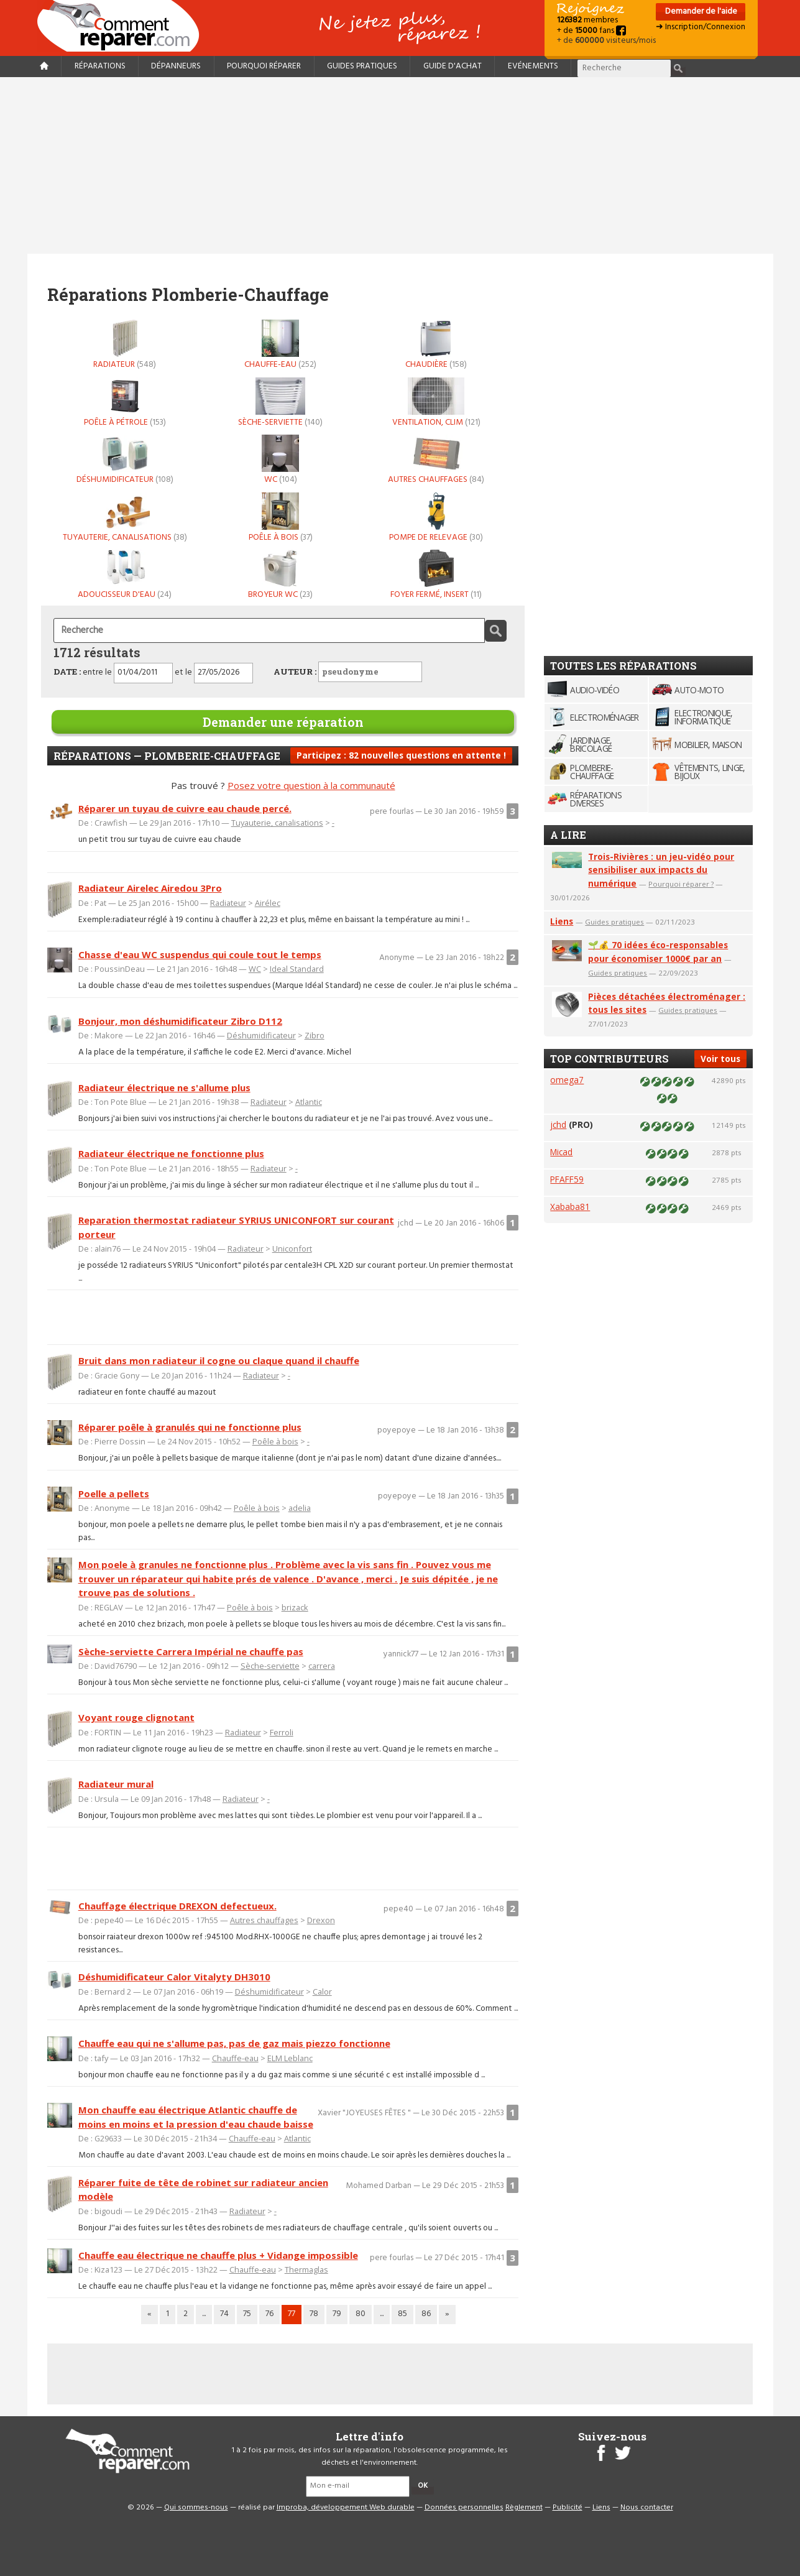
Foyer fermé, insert (436, 574)
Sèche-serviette (280, 402)
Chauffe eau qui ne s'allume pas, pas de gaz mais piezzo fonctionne (234, 2043)
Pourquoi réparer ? (681, 884)
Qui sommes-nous (196, 2507)
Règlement (524, 2507)
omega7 (567, 1080)
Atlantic (308, 1101)
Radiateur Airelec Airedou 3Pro (150, 888)
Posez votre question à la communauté (311, 785)
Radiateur (125, 344)
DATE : (67, 671)
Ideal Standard (297, 968)
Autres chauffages (436, 459)
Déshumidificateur (125, 459)
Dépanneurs (176, 66)
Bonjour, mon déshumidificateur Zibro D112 (180, 1021)
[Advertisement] (400, 165)
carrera (321, 1665)
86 (426, 2313)
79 (337, 2313)
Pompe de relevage (436, 517)
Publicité (567, 2507)
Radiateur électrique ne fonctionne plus (171, 1153)
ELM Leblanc (290, 2058)
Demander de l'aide (700, 11)
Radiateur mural (116, 1784)
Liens (561, 921)
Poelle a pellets (113, 1493)
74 (224, 2313)
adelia (299, 1507)
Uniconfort (292, 1248)
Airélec (267, 902)
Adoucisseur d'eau (125, 574)
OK (423, 2486)
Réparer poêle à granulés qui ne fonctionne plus (189, 1427)
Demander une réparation (283, 722)
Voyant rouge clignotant (136, 1717)
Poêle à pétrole (125, 402)
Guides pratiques (362, 66)
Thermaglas (306, 2269)
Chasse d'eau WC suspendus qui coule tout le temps (199, 954)
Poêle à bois (280, 517)
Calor (322, 1991)
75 (247, 2313)
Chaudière (436, 344)
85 (402, 2313)
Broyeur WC (280, 574)
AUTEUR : (348, 671)
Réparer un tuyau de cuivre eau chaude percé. (185, 808)
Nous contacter (646, 2507)
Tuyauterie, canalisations (125, 517)
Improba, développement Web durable (346, 2507)
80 (361, 2313)
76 (269, 2313)
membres (587, 20)
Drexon (321, 1920)
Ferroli (281, 1732)
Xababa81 (570, 1206)
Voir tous (720, 1058)
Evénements (533, 66)
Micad (561, 1152)
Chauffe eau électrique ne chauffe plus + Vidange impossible (218, 2255)
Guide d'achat (452, 66)
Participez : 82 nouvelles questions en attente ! (401, 755)
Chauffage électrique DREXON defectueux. (177, 1906)
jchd (558, 1124)
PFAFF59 (567, 1179)
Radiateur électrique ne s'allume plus (164, 1087)
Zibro (314, 1035)
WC (280, 459)
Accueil (123, 26)
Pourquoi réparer (264, 66)
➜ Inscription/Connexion (700, 27)
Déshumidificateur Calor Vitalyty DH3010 (174, 1976)
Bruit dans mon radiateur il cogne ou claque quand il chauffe (218, 1360)
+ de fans (591, 30)
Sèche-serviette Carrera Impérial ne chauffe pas (190, 1651)
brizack (295, 1607)
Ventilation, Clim (436, 402)
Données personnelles (464, 2507)
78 (314, 2313)
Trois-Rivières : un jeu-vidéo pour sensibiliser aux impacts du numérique (661, 870)
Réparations (100, 66)
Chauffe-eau (280, 344)
